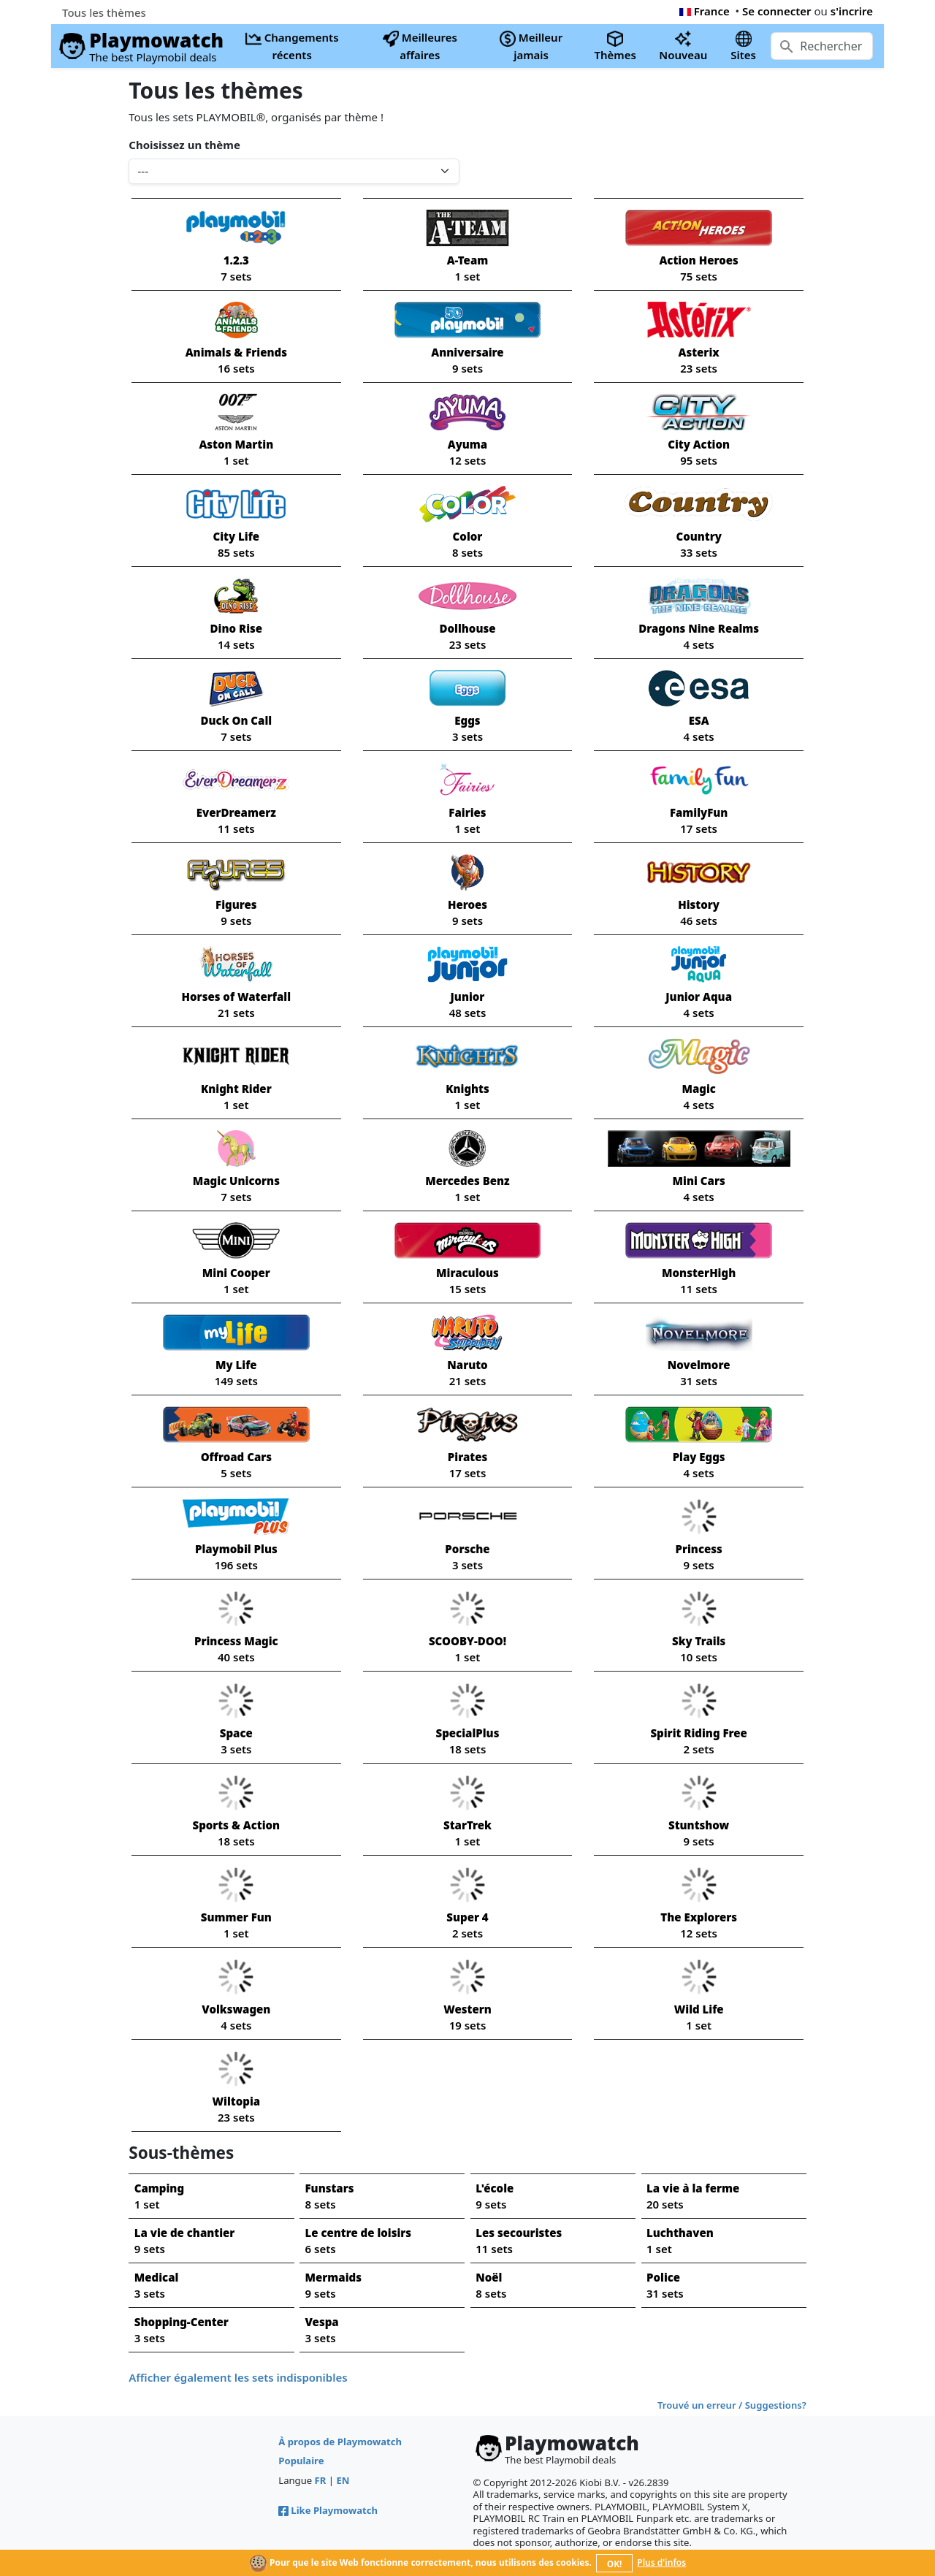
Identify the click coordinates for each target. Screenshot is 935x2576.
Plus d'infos (661, 2562)
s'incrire (852, 11)
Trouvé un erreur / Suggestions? (731, 2405)
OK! (614, 2564)
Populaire (301, 2460)
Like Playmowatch (328, 2510)
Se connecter (777, 11)
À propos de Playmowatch (340, 2441)
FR (321, 2480)
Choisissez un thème (184, 144)
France (704, 11)
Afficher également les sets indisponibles (238, 2377)
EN (342, 2480)
